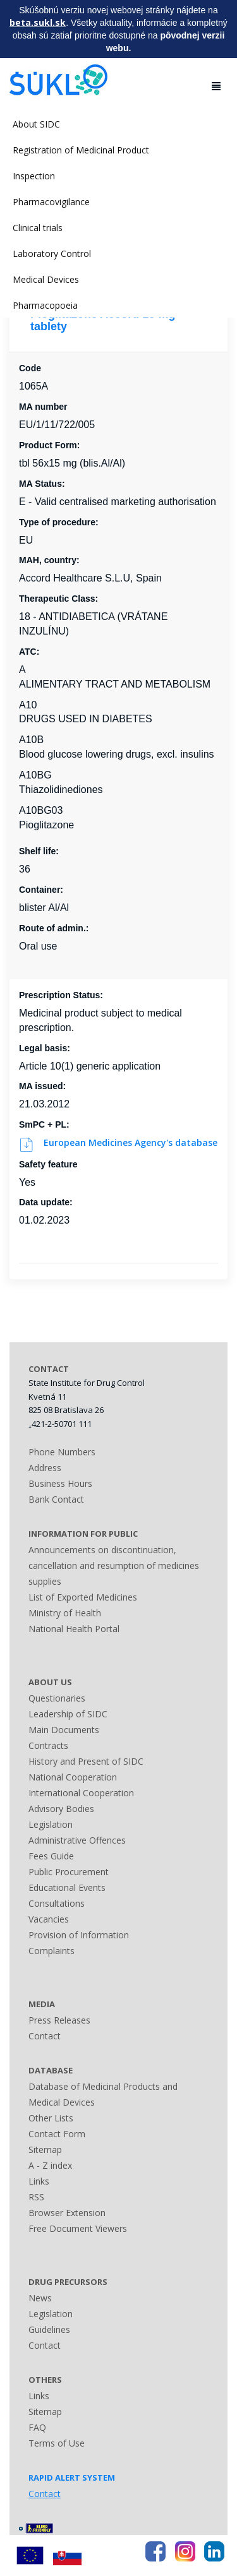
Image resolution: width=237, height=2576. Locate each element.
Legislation (50, 1824)
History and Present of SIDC (85, 1761)
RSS (36, 2197)
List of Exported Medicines (82, 1597)
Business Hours (60, 1483)
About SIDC (36, 124)
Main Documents (63, 1730)
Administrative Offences (77, 1840)
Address (44, 1468)
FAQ (37, 2427)
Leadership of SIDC (67, 1714)
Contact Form (56, 2134)
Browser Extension (67, 2213)
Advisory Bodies (61, 1809)
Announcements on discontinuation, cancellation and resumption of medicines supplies (113, 1565)
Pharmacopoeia (45, 305)
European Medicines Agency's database (118, 1142)
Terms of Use (56, 2443)
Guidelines (49, 2329)
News (40, 2298)
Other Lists (50, 2118)
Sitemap (45, 2150)
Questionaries (56, 1698)
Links (38, 2181)
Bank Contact (56, 1499)
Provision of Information (78, 1935)
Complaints (51, 1951)
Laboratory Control (52, 253)
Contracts (48, 1745)
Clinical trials (38, 228)
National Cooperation (72, 1777)
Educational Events (67, 1887)
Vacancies (48, 1919)
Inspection (34, 176)
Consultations (56, 1903)
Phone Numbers (61, 1452)
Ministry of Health (64, 1613)
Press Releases (59, 2020)
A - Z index (50, 2165)
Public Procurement (68, 1872)
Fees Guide (51, 1856)
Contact (44, 2036)
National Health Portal (73, 1629)
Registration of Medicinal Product (81, 150)
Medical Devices (46, 279)
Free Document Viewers (77, 2228)
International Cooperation (81, 1793)
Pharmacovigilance (51, 202)
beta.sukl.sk (37, 22)
